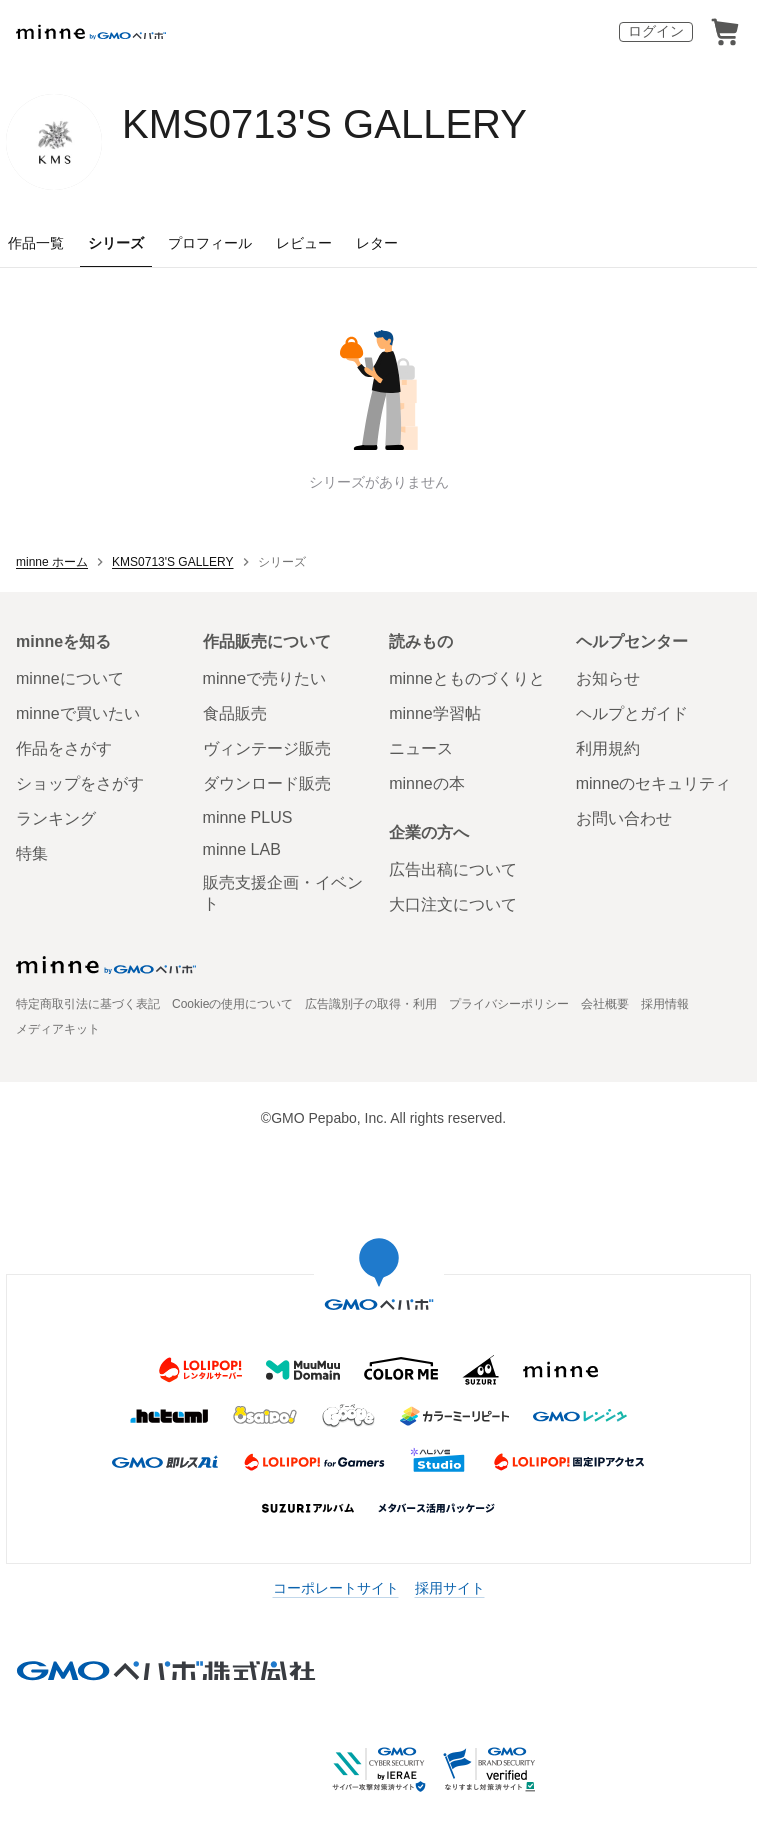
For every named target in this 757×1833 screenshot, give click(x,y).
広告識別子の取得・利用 (371, 1004)
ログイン (656, 31)
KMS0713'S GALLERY (324, 124)
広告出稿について (453, 869)
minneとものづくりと (467, 678)
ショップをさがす (80, 783)
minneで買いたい (78, 713)
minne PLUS (248, 817)
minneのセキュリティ (654, 783)
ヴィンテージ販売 (267, 748)
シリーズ (116, 243)
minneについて (70, 678)
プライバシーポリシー (509, 1004)
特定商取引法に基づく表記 (88, 1004)
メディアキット (58, 1029)
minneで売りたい (265, 678)
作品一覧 (36, 243)
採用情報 (665, 1004)
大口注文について (453, 904)
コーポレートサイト (336, 1588)
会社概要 (605, 1004)
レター (377, 243)
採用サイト (450, 1588)
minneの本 (427, 783)
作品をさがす (64, 748)
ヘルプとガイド (632, 713)
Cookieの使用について (232, 1004)
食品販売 (235, 713)
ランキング (56, 818)
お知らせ (608, 678)
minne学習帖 (435, 713)
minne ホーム (52, 562)
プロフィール (210, 243)
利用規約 (608, 748)
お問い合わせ (624, 818)
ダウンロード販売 (267, 783)
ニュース (421, 748)
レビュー (304, 243)
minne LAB (242, 849)
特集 (32, 853)
